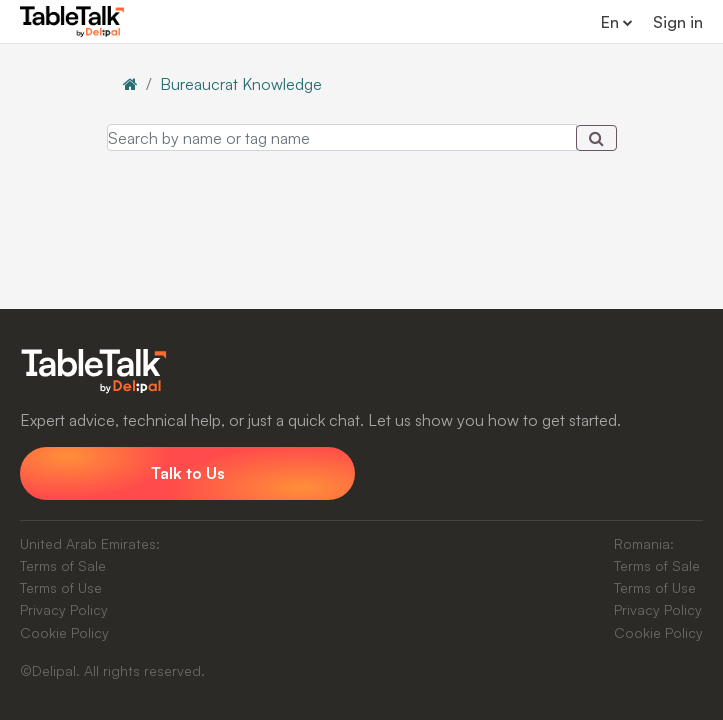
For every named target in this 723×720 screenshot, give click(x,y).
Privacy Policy (64, 609)
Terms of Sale (63, 565)
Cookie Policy (64, 632)
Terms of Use (61, 587)
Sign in (678, 22)
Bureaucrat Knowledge (241, 84)
